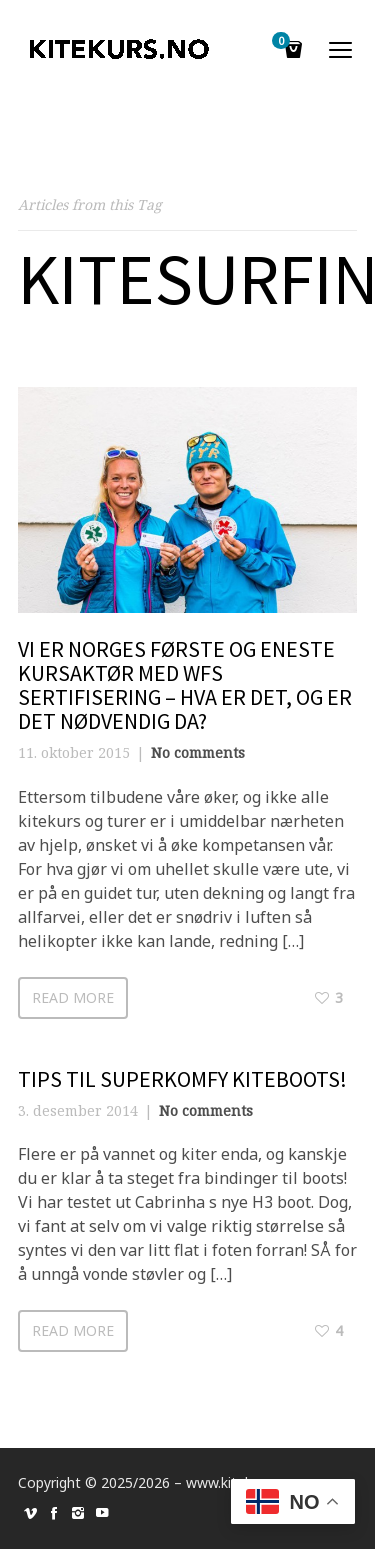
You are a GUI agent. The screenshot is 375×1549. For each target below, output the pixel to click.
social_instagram (78, 1513)
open (341, 50)
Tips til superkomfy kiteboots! (182, 1079)
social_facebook (54, 1513)
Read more (73, 997)
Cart (284, 42)
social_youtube (102, 1513)
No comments (198, 752)
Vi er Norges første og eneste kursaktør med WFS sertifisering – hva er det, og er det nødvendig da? (185, 685)
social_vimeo (30, 1513)
